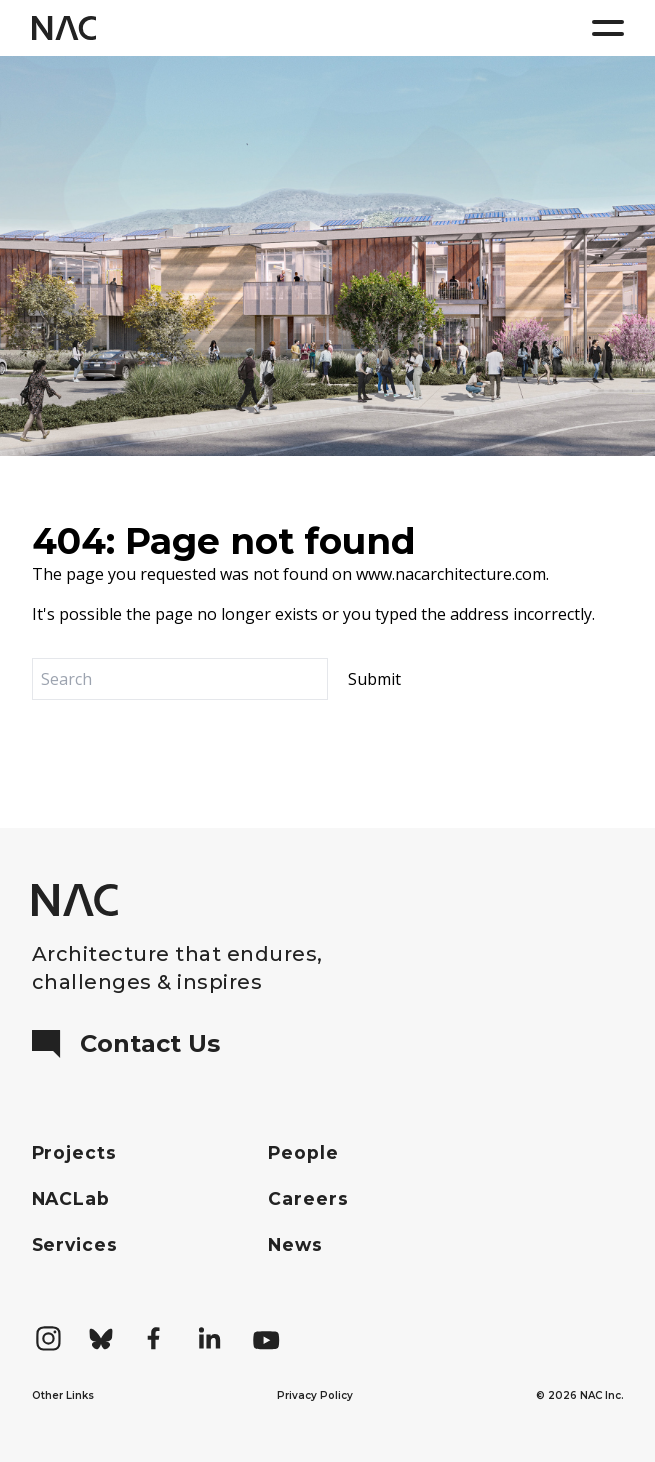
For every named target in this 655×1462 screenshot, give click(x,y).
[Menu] (608, 28)
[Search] (180, 679)
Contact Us (126, 1044)
